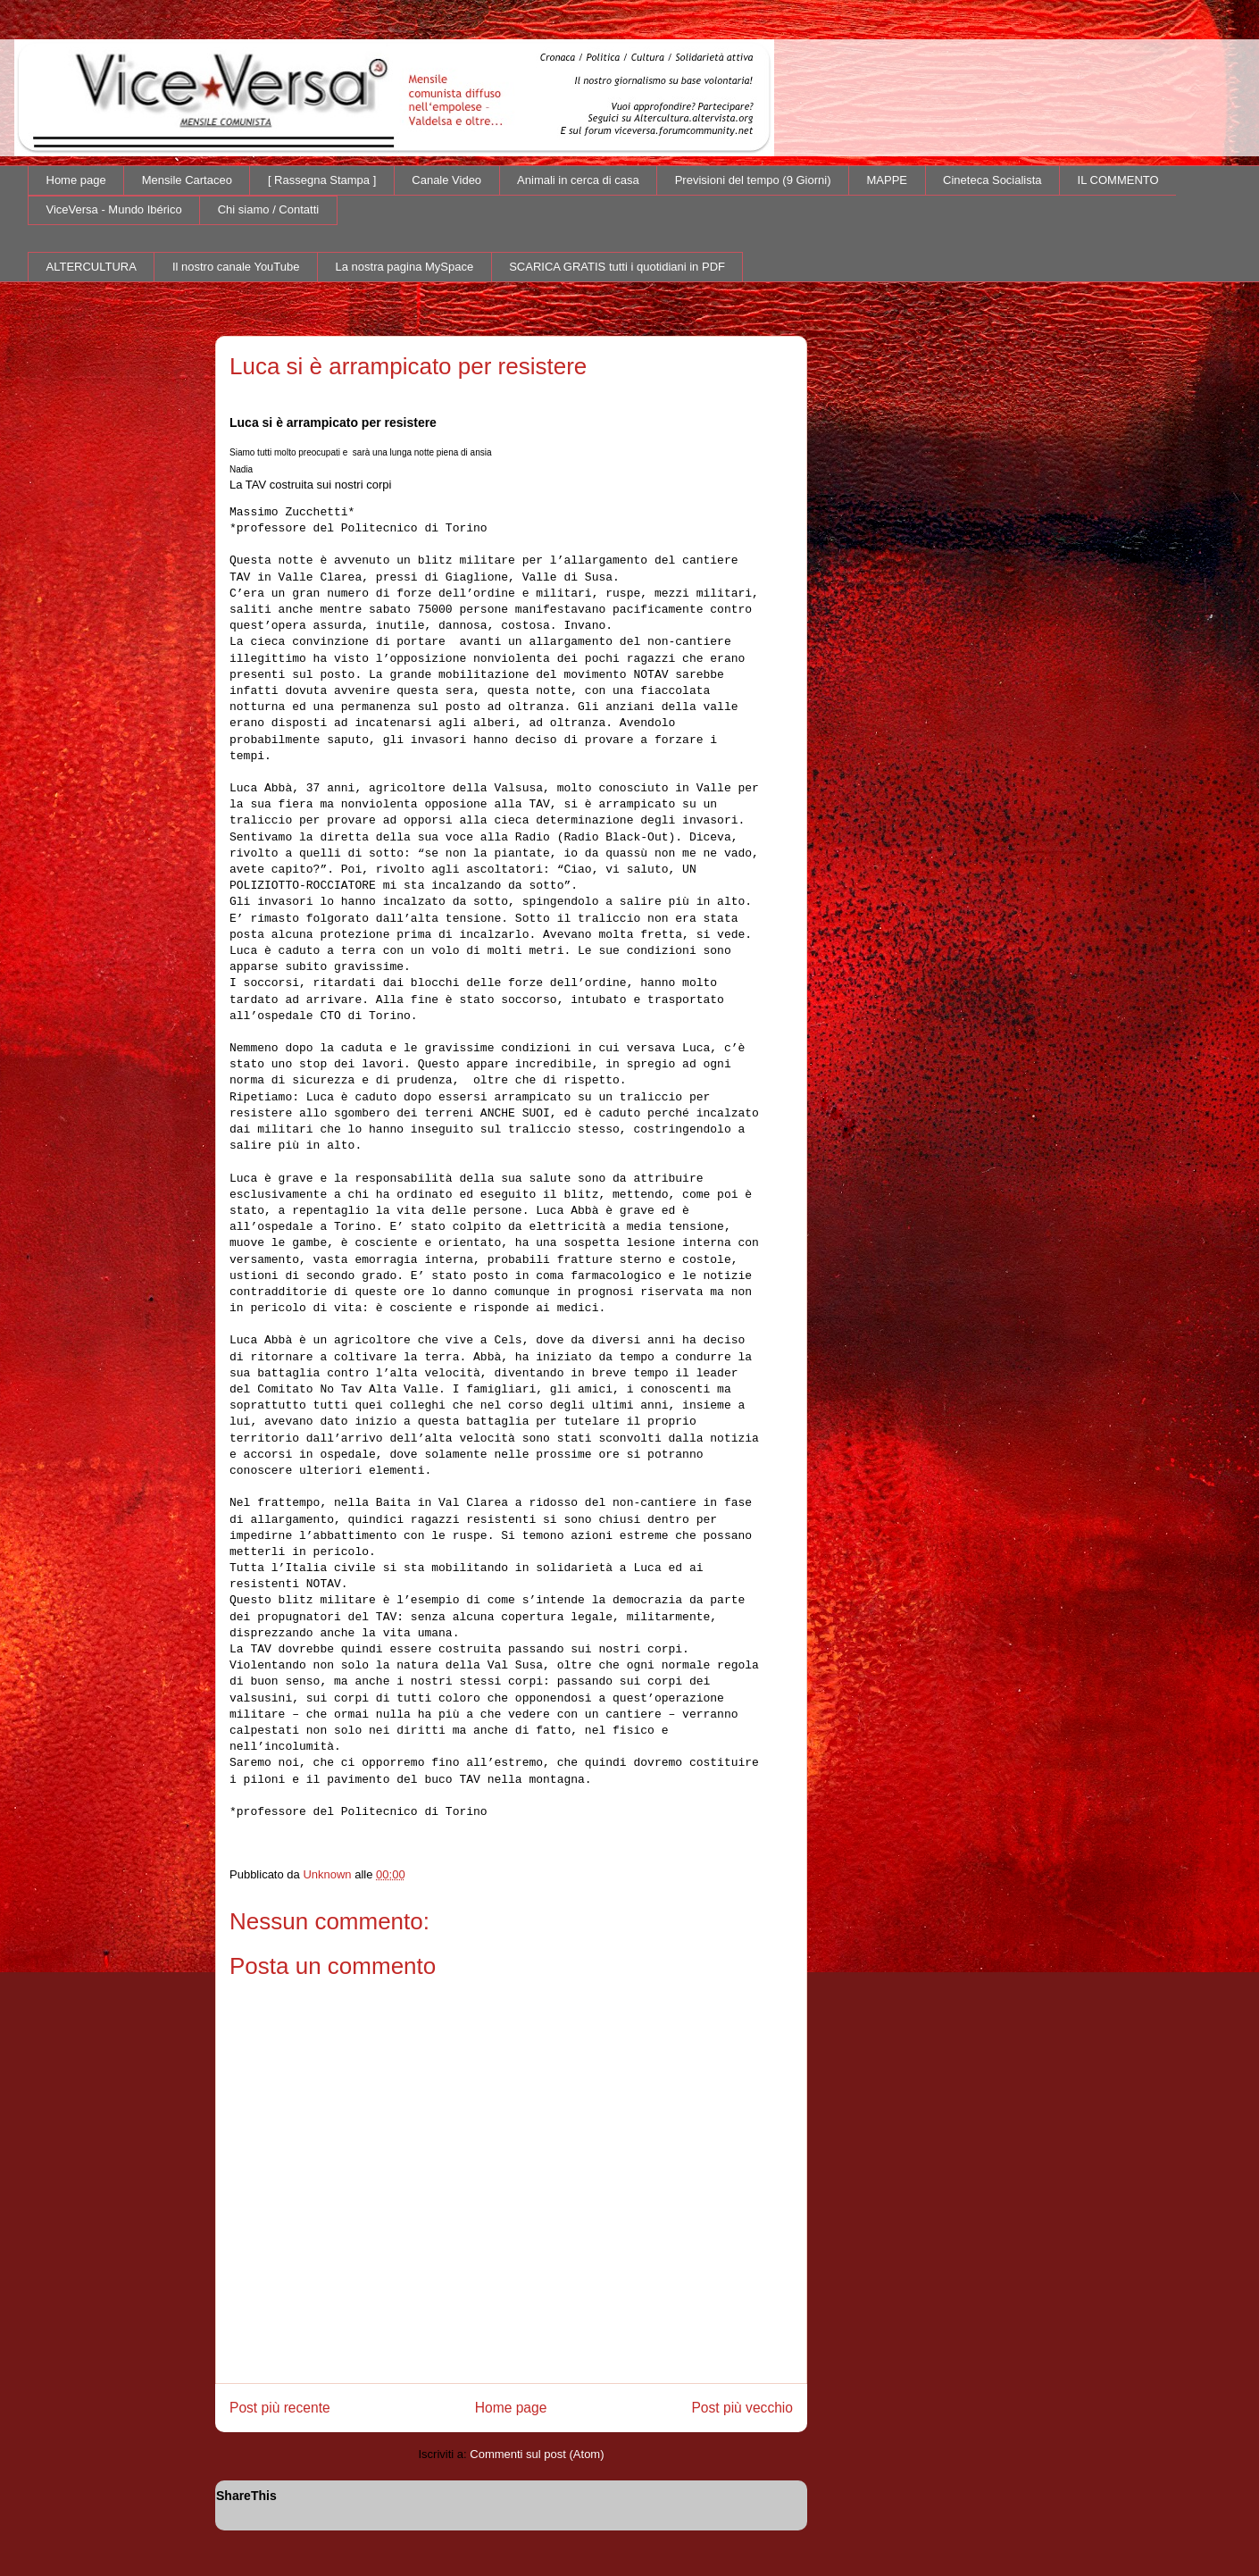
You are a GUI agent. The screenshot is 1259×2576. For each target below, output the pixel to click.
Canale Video (446, 180)
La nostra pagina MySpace (405, 266)
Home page (76, 180)
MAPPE (887, 180)
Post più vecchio (742, 2407)
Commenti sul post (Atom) (537, 2454)
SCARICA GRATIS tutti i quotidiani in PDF (617, 266)
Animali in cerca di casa (578, 180)
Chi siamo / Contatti (268, 209)
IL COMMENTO (1118, 180)
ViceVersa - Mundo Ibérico (114, 209)
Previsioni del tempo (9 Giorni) (753, 180)
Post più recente (279, 2407)
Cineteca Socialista (992, 180)
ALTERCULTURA (91, 266)
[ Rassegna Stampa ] (322, 180)
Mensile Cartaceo (187, 180)
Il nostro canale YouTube (236, 266)
